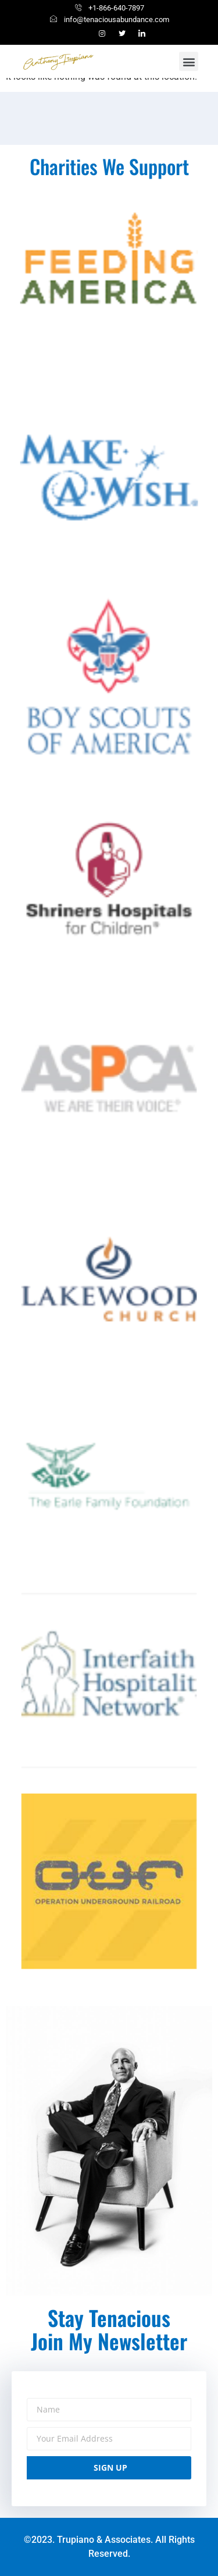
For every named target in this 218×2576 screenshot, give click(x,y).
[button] (188, 61)
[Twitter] (122, 33)
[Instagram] (102, 33)
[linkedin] (142, 33)
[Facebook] (82, 33)
